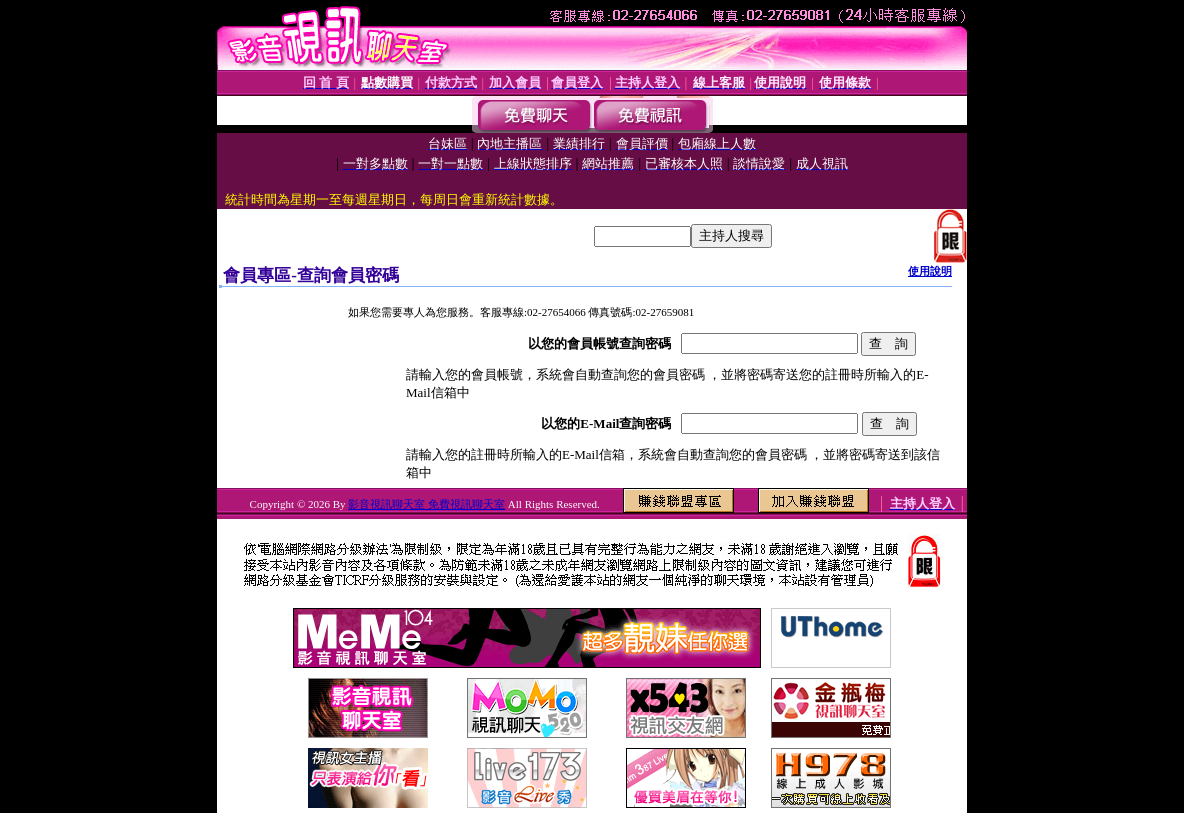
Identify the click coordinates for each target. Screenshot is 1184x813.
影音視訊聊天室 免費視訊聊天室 (426, 504)
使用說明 (930, 271)
